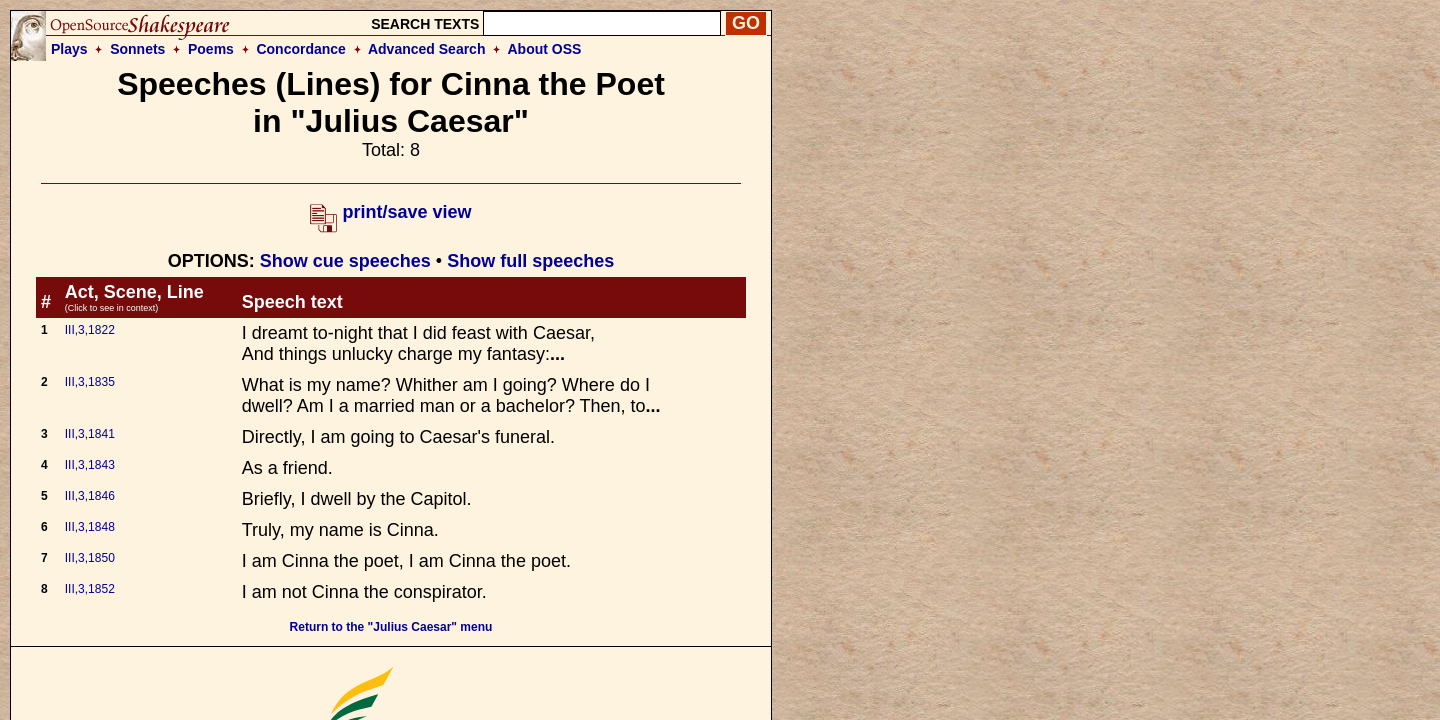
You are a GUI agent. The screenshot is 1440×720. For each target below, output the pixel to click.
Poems (211, 49)
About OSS (545, 49)
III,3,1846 (90, 496)
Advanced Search (427, 49)
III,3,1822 (90, 330)
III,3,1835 (90, 382)
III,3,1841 (90, 434)
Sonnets (137, 49)
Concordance (300, 49)
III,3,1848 (90, 527)
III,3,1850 (90, 558)
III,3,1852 (90, 589)
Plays (69, 49)
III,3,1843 (90, 465)
